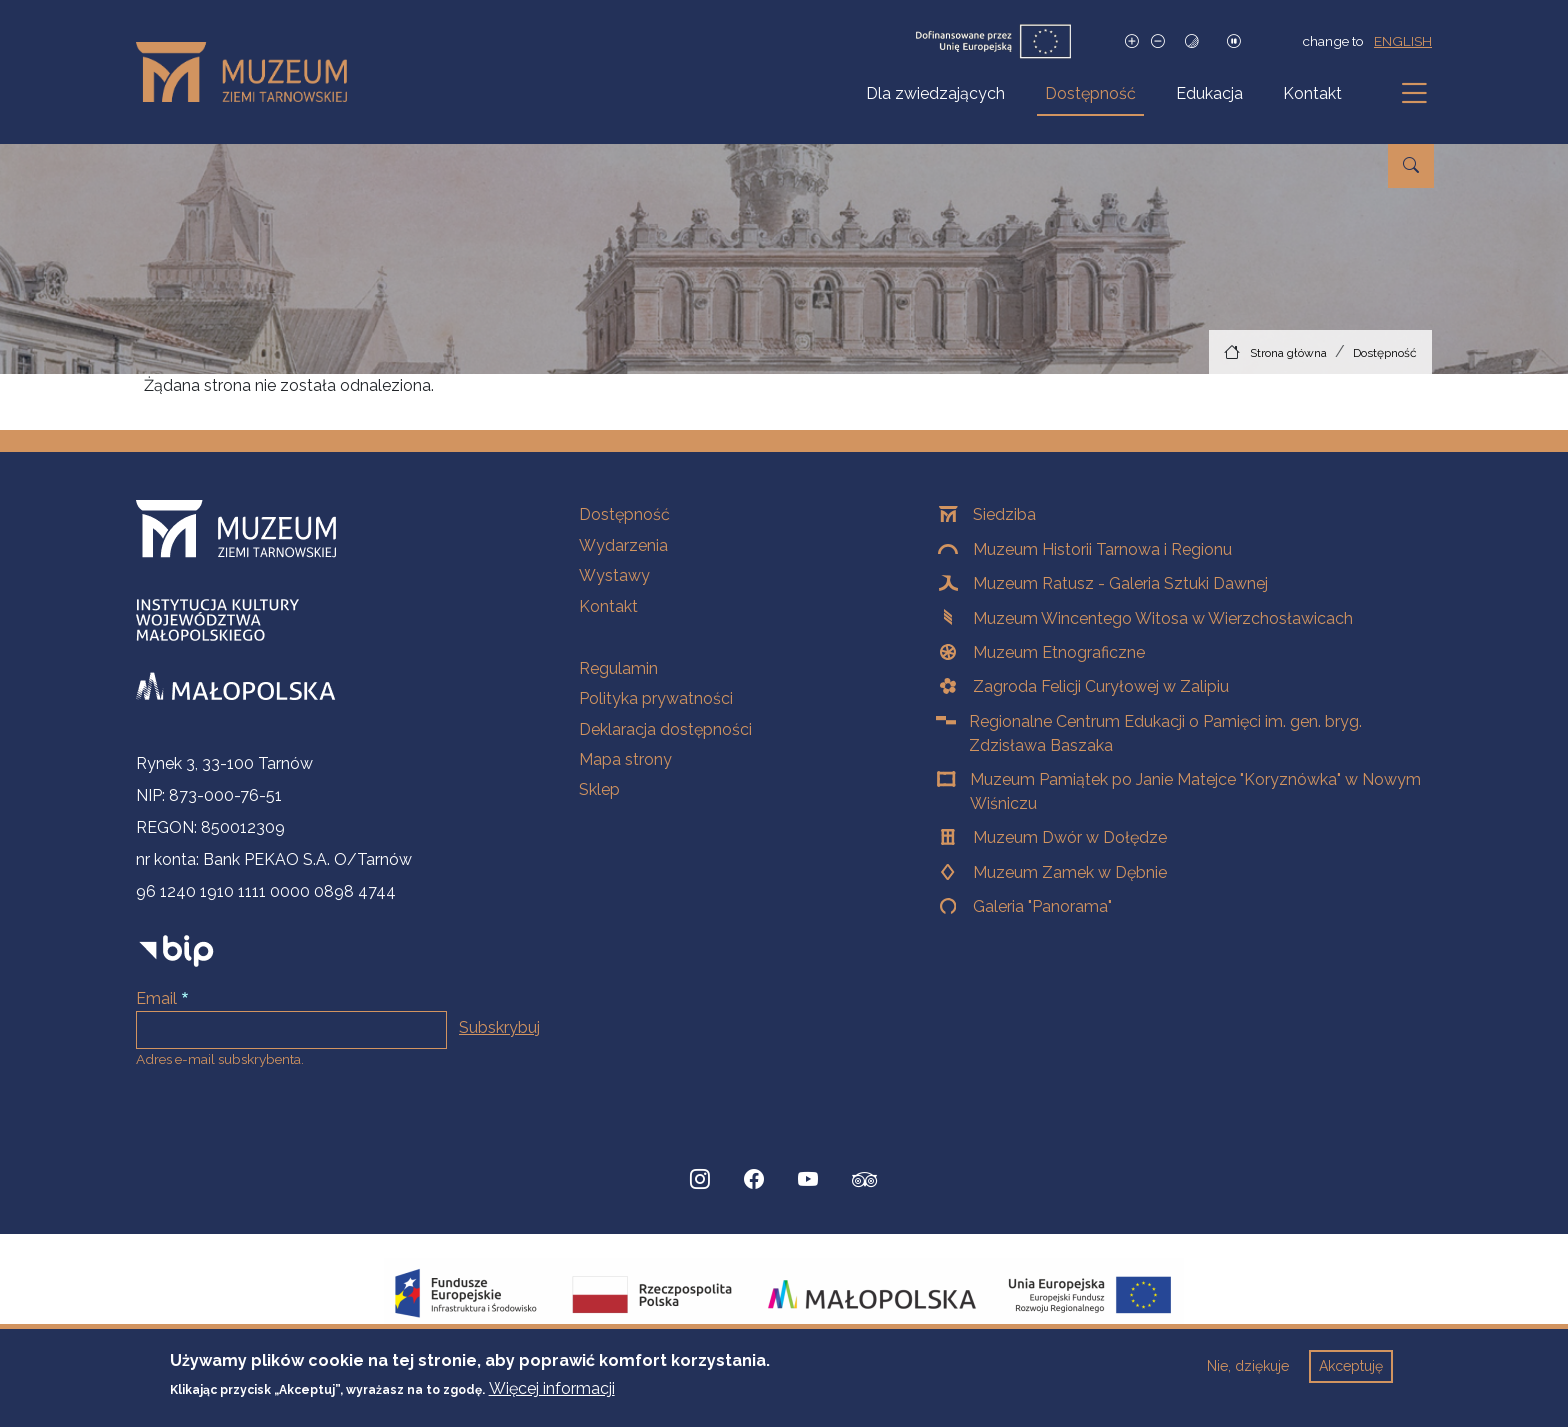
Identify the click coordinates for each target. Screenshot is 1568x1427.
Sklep (599, 789)
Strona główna (1288, 353)
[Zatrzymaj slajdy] (1234, 41)
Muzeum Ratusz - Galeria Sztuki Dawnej (1120, 583)
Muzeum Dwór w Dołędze (1070, 837)
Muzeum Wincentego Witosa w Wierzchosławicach (1163, 618)
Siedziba (1004, 514)
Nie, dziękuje (1248, 1376)
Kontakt (1312, 93)
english (1403, 41)
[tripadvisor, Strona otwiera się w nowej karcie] (865, 1182)
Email (156, 998)
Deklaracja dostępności (665, 729)
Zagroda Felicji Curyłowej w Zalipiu (1101, 686)
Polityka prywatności (656, 698)
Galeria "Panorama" (1042, 906)
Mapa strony (625, 759)
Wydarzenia (623, 545)
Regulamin (618, 668)
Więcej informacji (552, 1399)
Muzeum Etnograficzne (1059, 652)
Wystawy (614, 575)
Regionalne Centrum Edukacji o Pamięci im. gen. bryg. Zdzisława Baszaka (1165, 733)
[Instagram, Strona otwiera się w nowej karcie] (700, 1180)
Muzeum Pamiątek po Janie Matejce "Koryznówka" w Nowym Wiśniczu (1195, 791)
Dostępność (1090, 93)
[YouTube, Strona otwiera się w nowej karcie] (808, 1180)
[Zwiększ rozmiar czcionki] (1132, 41)
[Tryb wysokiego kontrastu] (1192, 41)
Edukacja (1209, 93)
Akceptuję (1351, 1376)
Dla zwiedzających (935, 93)
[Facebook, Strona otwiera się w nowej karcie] (754, 1180)
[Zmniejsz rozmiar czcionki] (1158, 41)
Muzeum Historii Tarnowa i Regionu (1102, 549)
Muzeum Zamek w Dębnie (1070, 872)
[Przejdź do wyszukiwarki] (1411, 166)
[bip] (176, 950)
